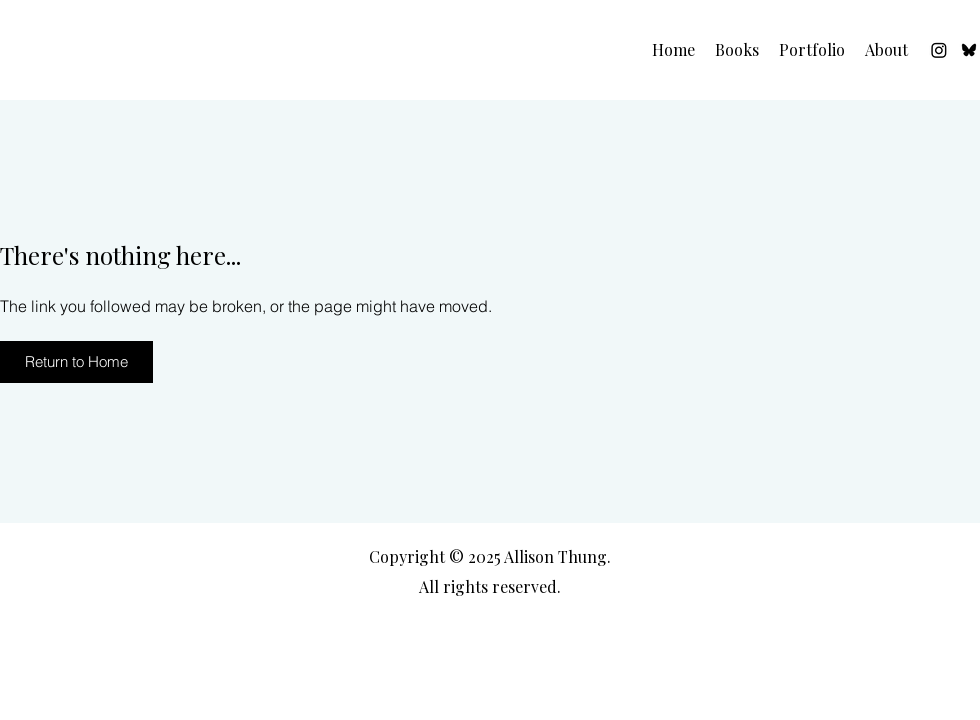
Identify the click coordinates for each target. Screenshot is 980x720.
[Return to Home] (76, 362)
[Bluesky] (969, 50)
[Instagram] (939, 50)
